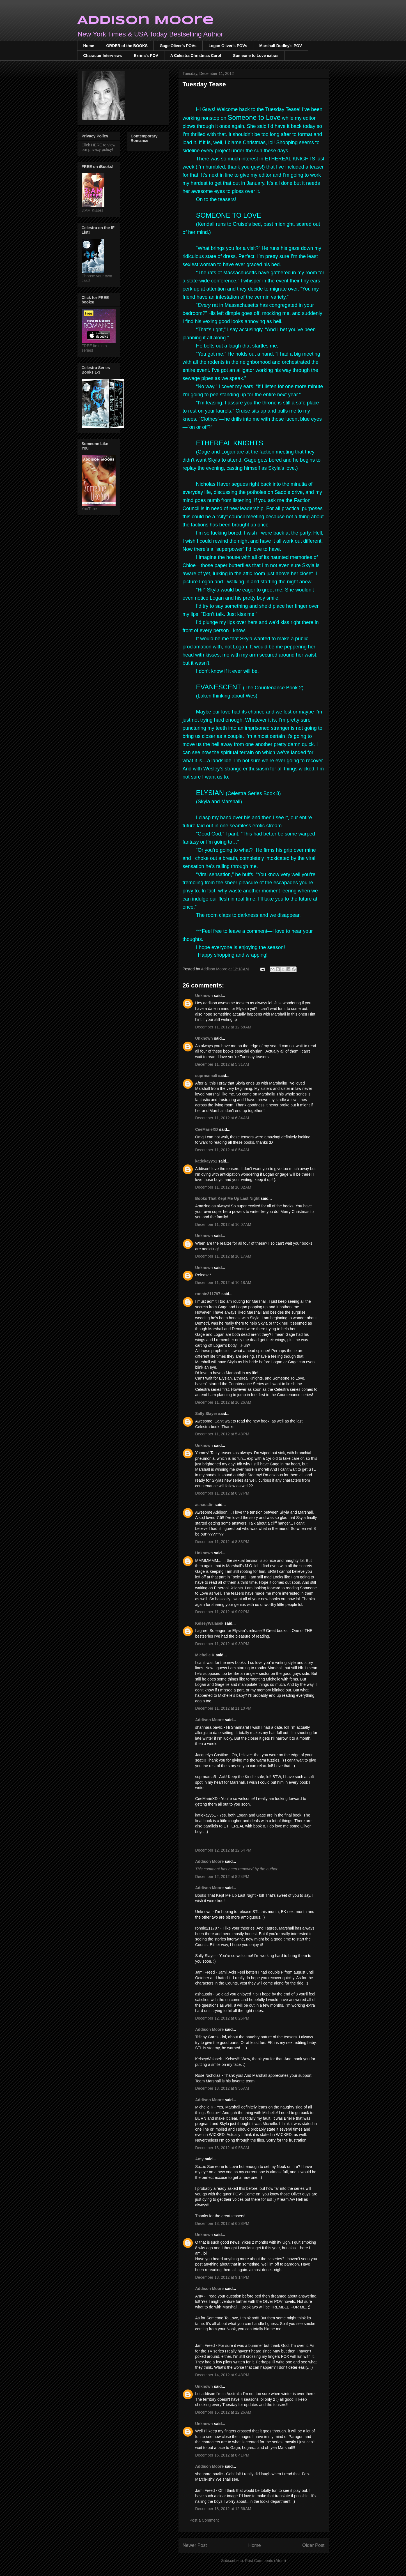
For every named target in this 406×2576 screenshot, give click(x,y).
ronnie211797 (208, 1294)
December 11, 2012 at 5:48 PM (222, 1434)
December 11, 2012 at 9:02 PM (222, 1612)
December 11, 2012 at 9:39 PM (222, 1644)
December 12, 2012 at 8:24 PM (222, 1876)
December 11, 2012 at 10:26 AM (223, 1402)
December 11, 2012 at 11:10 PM (223, 1708)
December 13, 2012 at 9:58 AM (222, 2147)
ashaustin (204, 1504)
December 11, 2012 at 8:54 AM (222, 1150)
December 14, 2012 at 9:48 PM (222, 2375)
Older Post (313, 2545)
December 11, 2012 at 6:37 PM (222, 1493)
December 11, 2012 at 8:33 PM (222, 1541)
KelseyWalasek (209, 1623)
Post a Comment (204, 2520)
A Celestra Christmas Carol (195, 55)
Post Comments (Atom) (265, 2560)
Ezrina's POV (146, 55)
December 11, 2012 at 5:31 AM (222, 1064)
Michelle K (205, 1655)
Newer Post (195, 2545)
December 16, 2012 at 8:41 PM (222, 2455)
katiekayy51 (206, 1161)
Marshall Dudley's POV (280, 45)
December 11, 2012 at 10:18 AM (223, 1282)
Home (88, 45)
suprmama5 (206, 1075)
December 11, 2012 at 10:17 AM (223, 1256)
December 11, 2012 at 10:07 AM (223, 1224)
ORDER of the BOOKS (127, 45)
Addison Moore (145, 20)
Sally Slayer (206, 1413)
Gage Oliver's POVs (178, 45)
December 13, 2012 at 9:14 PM (222, 2277)
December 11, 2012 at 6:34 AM (222, 1118)
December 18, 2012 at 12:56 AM (223, 2508)
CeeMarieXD (206, 1129)
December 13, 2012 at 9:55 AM (222, 2088)
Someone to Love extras (256, 55)
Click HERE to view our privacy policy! (99, 147)
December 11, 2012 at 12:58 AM (223, 1027)
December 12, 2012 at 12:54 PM (223, 1850)
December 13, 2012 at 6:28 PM (222, 2223)
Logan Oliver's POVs (227, 45)
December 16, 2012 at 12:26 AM (223, 2412)
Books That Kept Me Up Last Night (227, 1198)
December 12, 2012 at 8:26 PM (222, 2018)
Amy (200, 2159)
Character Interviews (102, 55)
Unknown (204, 995)
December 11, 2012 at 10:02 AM (223, 1187)
